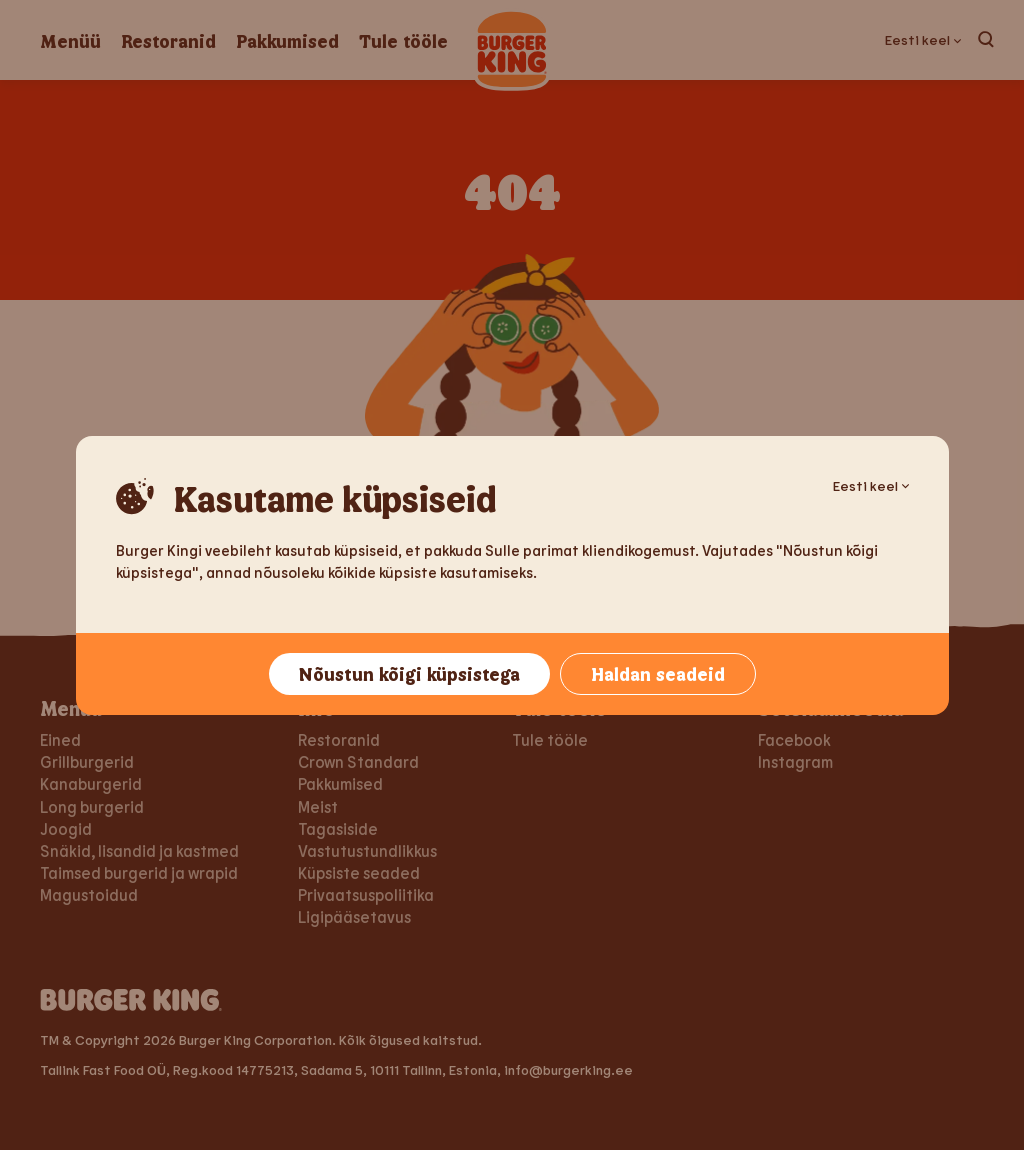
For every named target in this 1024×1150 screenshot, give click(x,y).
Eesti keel (871, 485)
